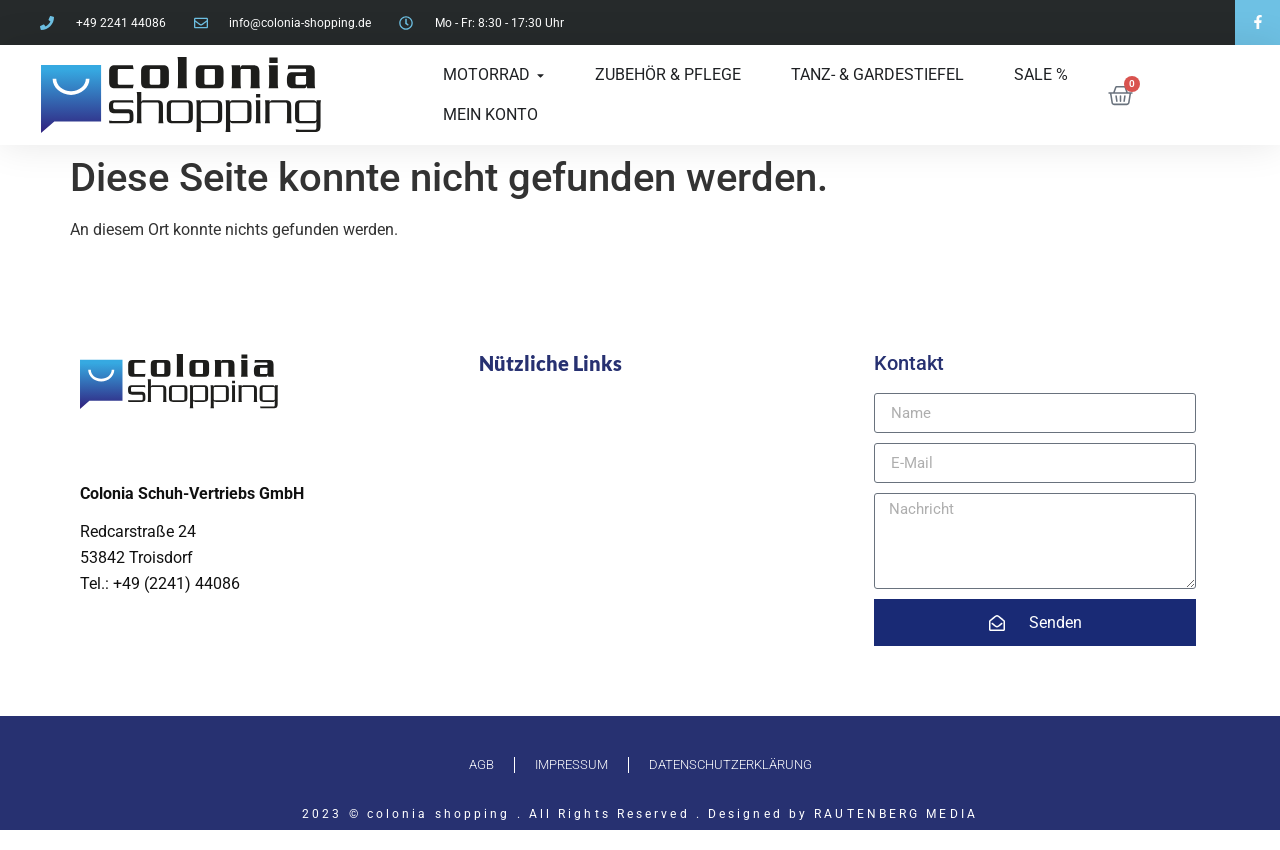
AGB (481, 764)
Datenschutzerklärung (730, 764)
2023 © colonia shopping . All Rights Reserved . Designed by (558, 814)
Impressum (571, 764)
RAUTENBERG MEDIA (896, 814)
